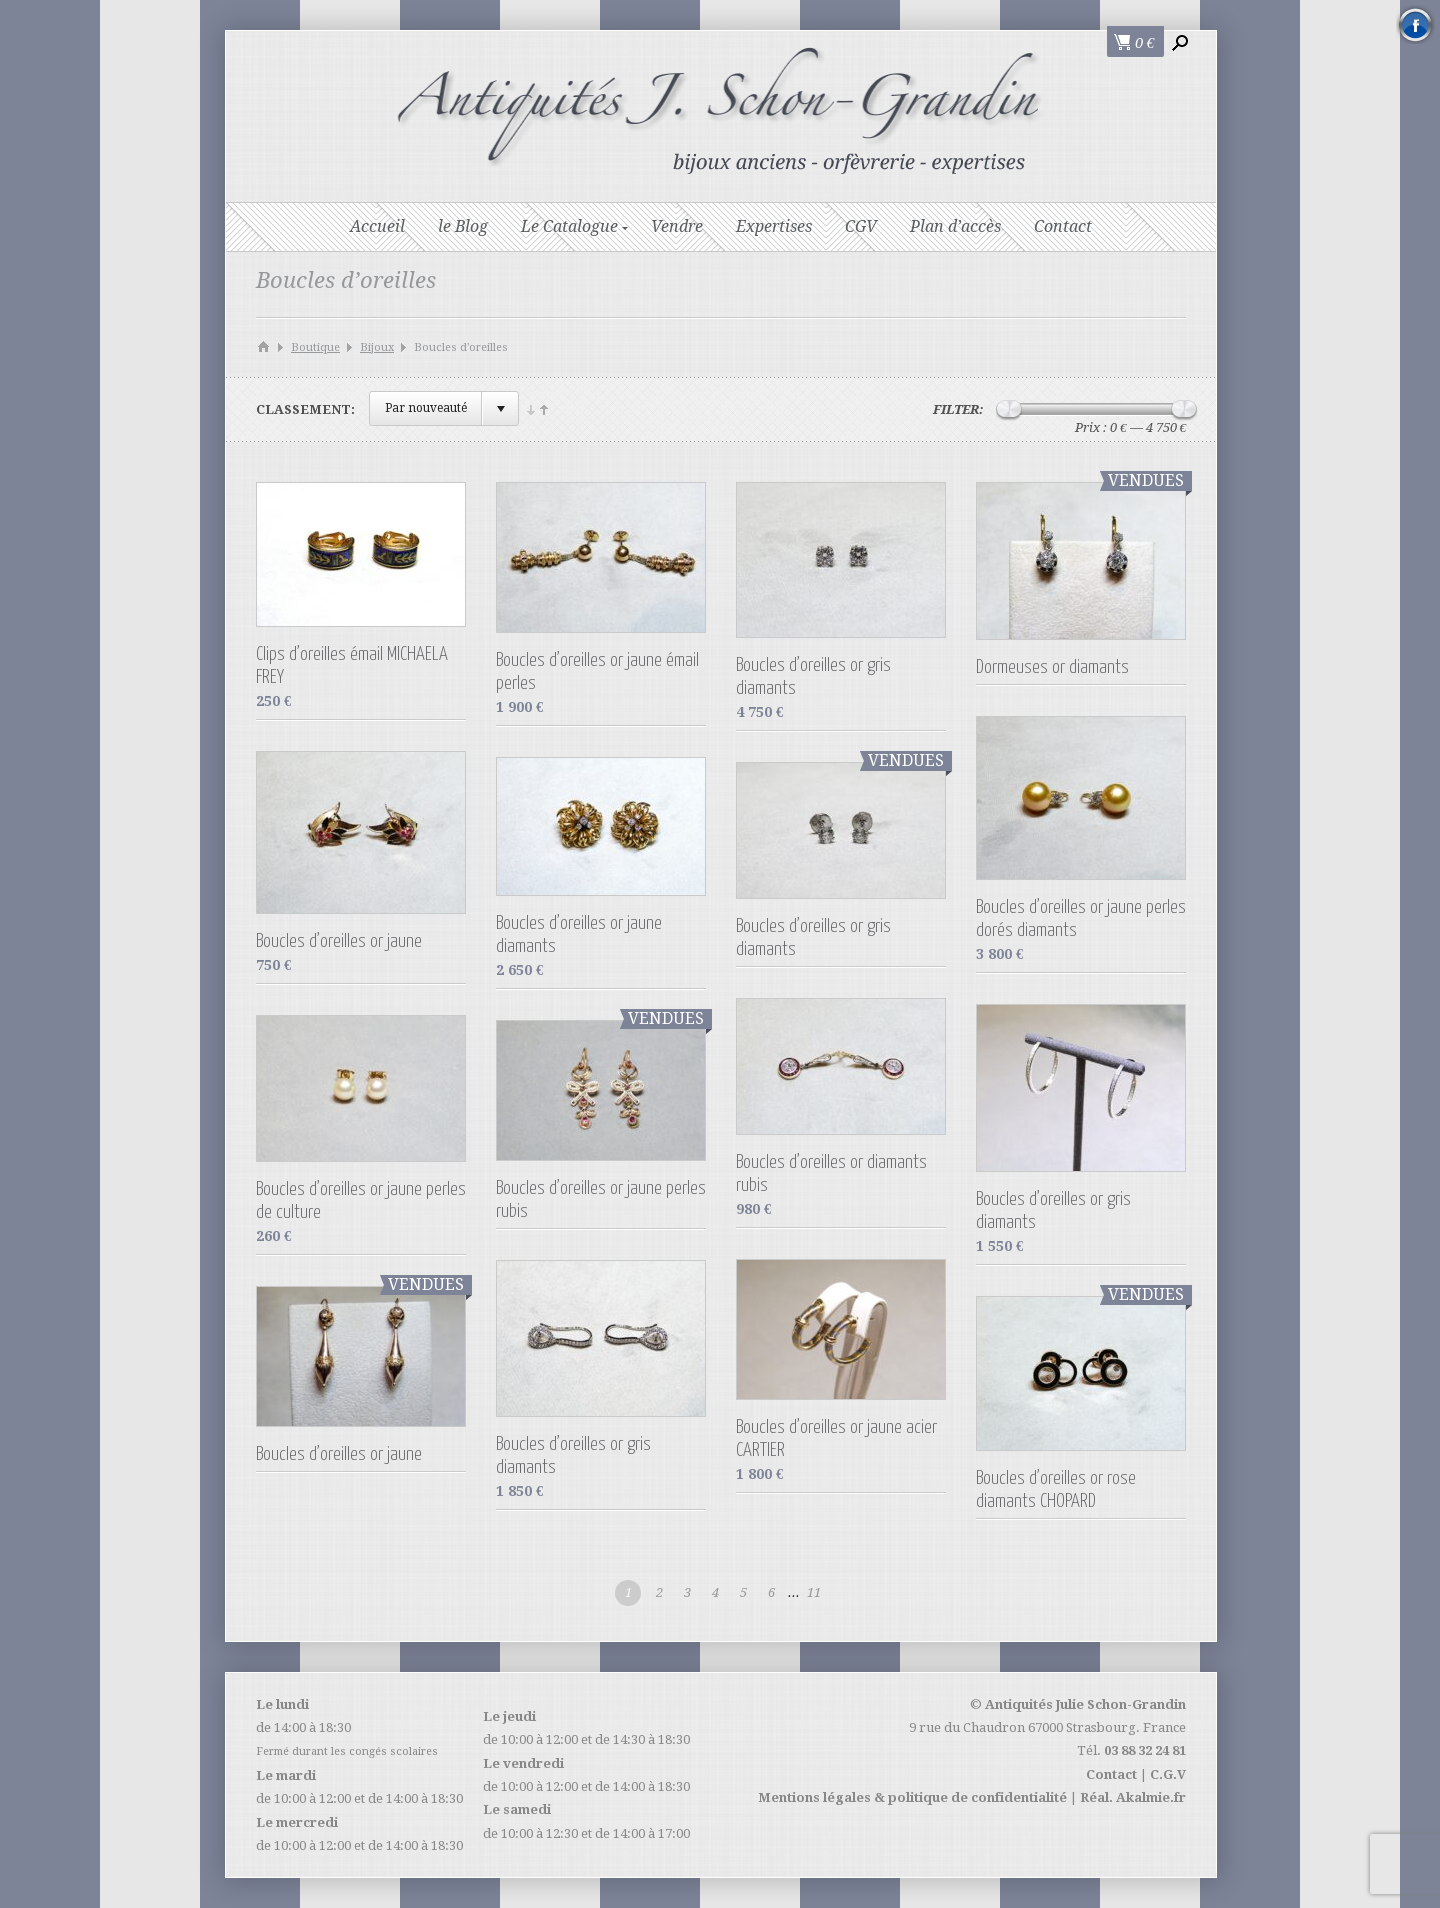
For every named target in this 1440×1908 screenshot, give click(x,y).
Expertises (774, 226)
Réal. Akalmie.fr (1133, 1797)
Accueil (377, 226)
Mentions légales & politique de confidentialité (912, 1797)
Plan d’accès (955, 226)
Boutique (315, 347)
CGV (861, 226)
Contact (1063, 226)
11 (814, 1592)
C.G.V (1168, 1774)
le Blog (463, 226)
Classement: (305, 409)
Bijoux (377, 347)
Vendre (677, 226)
